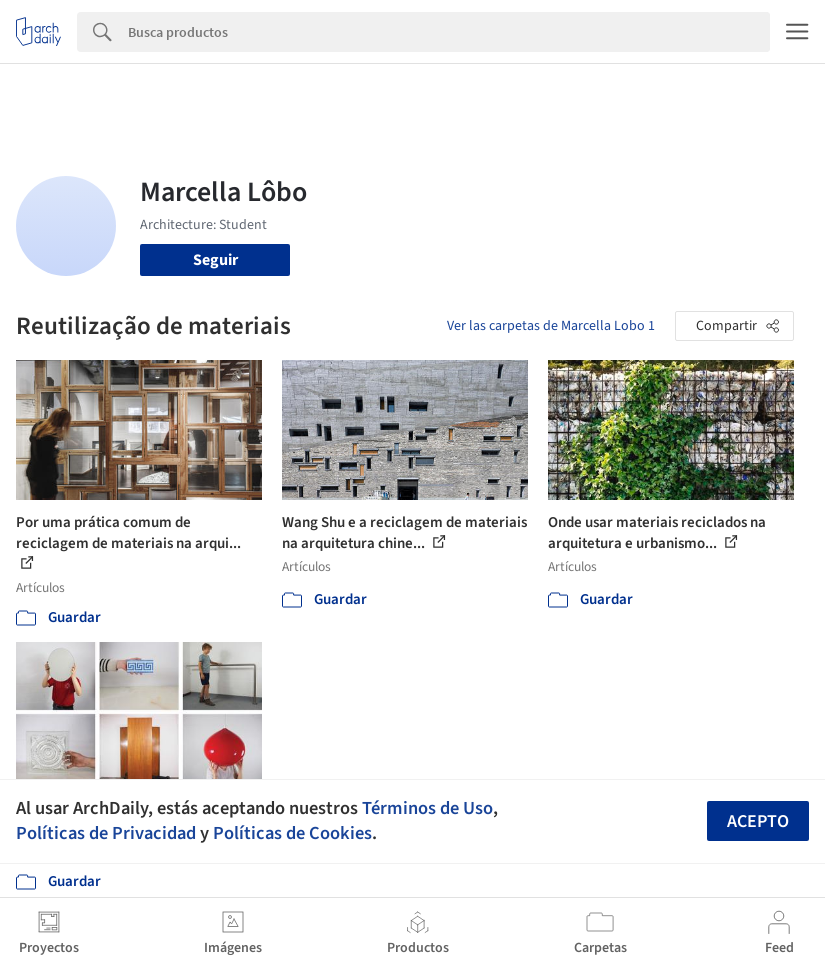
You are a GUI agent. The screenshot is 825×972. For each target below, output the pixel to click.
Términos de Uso (427, 808)
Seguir (215, 260)
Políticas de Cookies (292, 833)
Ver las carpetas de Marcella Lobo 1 (551, 326)
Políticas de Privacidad (106, 833)
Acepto (758, 821)
